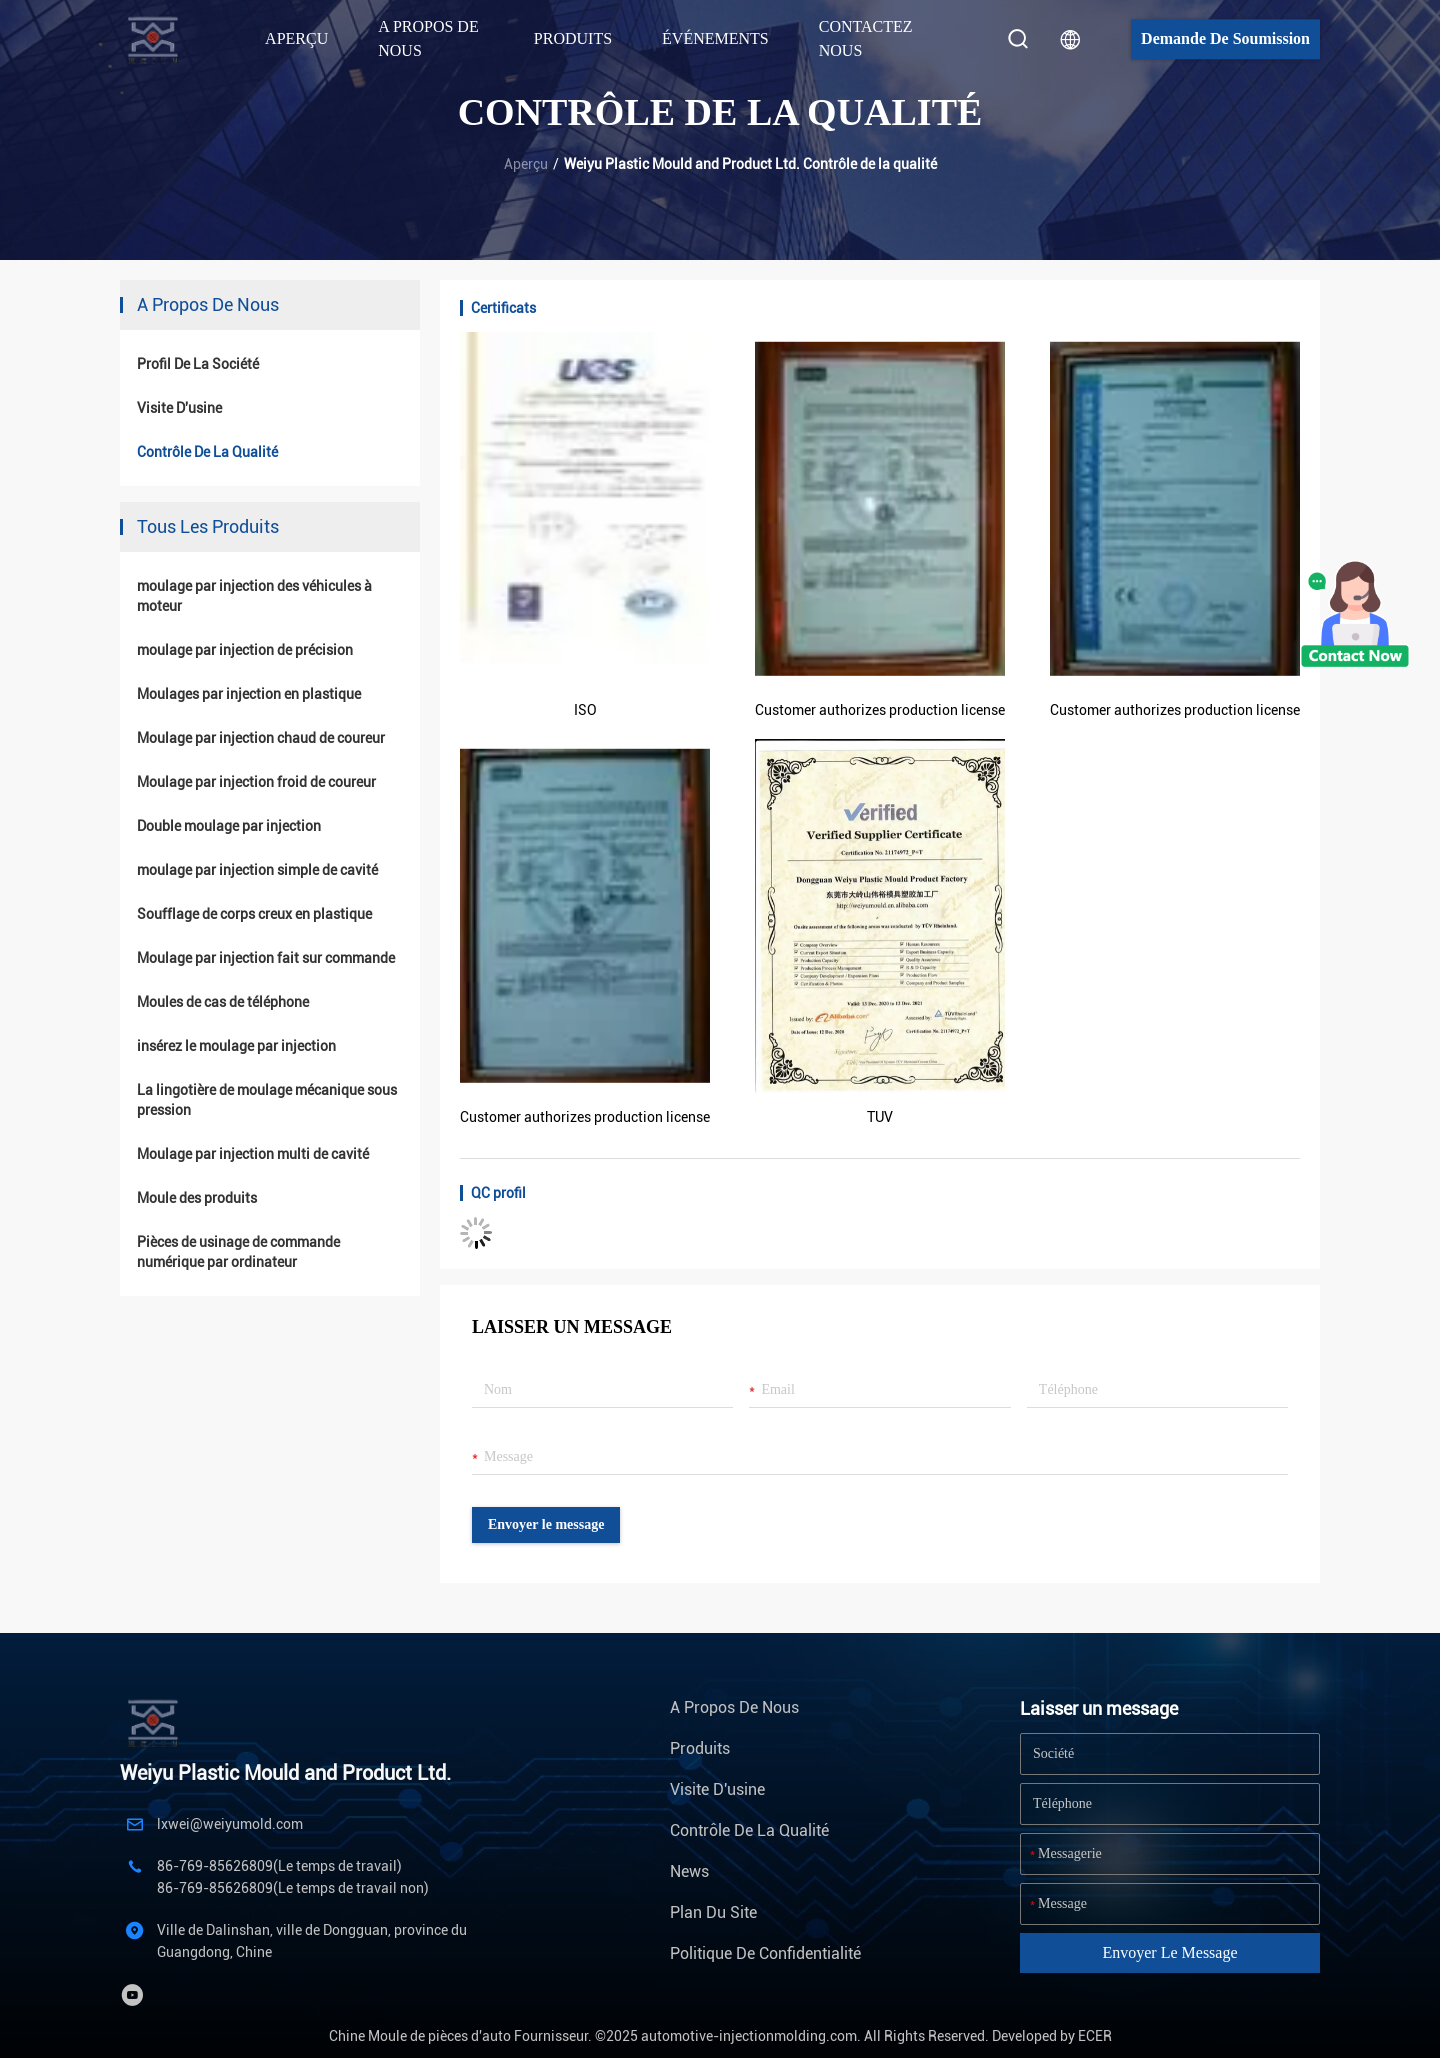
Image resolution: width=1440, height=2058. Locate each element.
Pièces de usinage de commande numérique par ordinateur (238, 1252)
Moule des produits (197, 1198)
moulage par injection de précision (245, 650)
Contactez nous (866, 38)
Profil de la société (198, 364)
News (689, 1871)
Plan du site (713, 1912)
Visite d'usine (179, 408)
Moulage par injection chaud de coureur (261, 738)
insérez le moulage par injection (236, 1046)
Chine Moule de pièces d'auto (420, 2036)
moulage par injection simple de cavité (257, 870)
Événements (715, 38)
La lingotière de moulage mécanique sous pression (267, 1100)
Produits (700, 1748)
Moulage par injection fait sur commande (266, 958)
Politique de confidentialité (765, 1953)
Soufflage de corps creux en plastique (254, 914)
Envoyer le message (546, 1524)
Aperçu (296, 38)
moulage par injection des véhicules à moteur (254, 596)
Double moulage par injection (229, 826)
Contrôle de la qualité (207, 452)
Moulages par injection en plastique (249, 694)
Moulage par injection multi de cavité (253, 1154)
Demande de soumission (1225, 38)
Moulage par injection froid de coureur (256, 782)
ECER (1095, 2036)
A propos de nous (734, 1707)
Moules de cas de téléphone (223, 1002)
